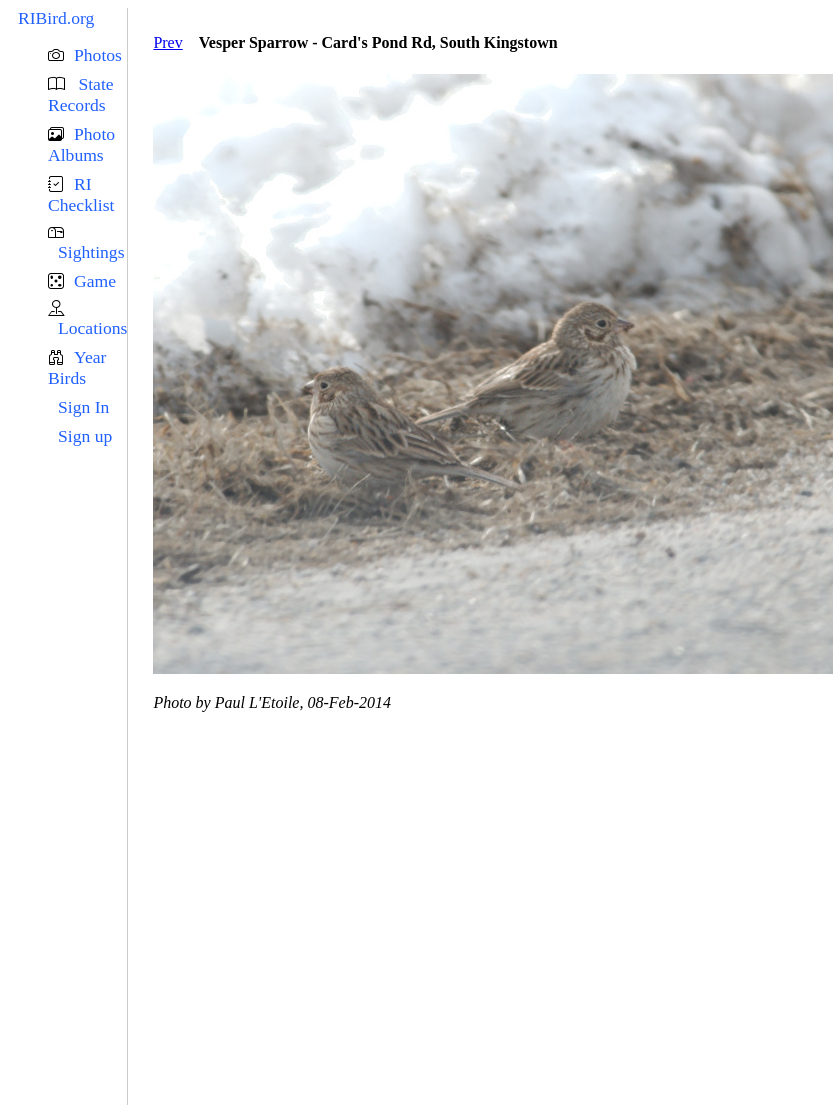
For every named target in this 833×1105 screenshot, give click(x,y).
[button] (87, 55)
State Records (81, 94)
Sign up (85, 436)
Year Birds (77, 367)
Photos (98, 55)
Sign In (83, 407)
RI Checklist (81, 194)
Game (95, 281)
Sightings (91, 252)
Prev (167, 42)
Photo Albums (81, 144)
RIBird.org (56, 18)
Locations (92, 328)
